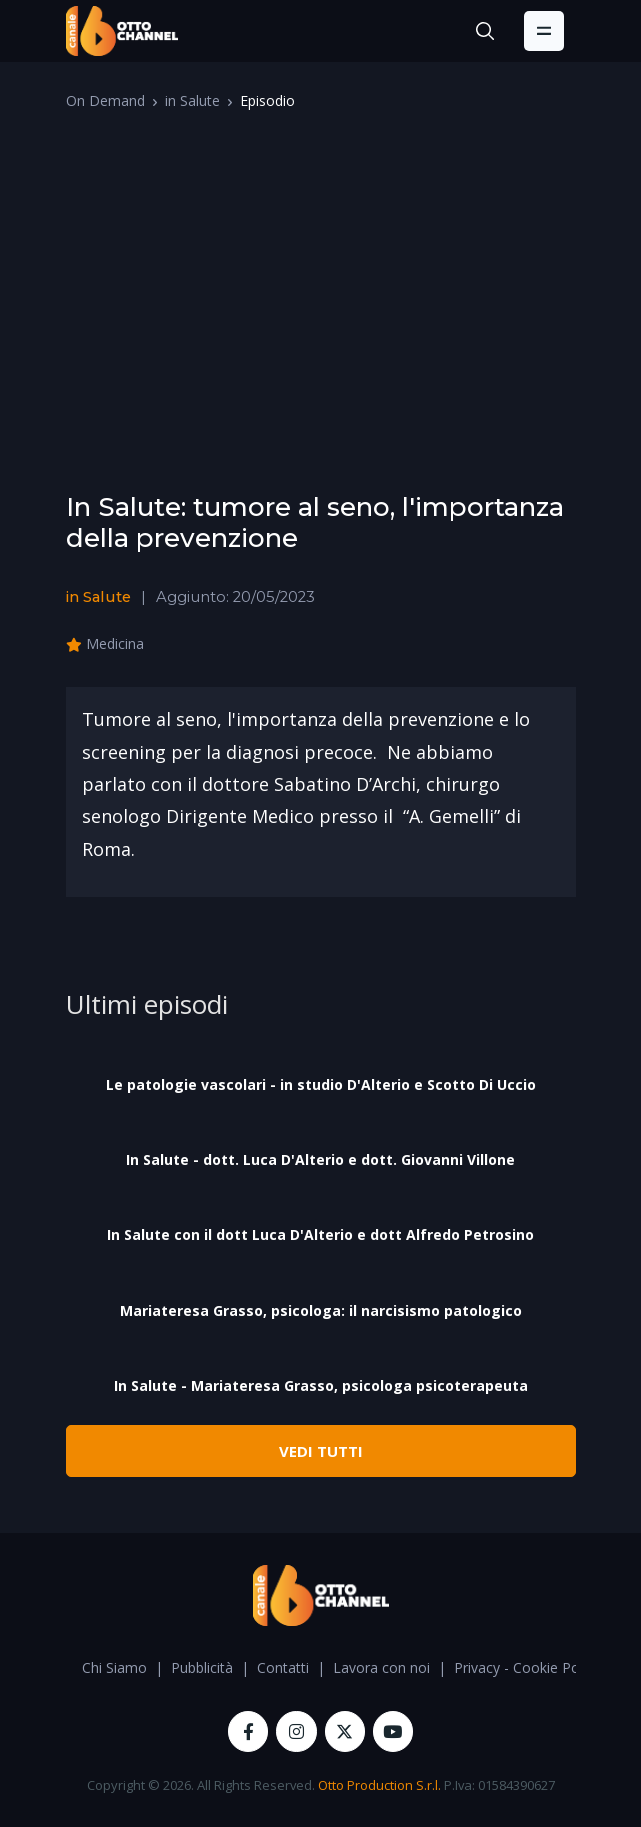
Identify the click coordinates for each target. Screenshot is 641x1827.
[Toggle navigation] (544, 31)
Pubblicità (202, 1667)
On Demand (105, 100)
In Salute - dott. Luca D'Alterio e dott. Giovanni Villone (320, 1159)
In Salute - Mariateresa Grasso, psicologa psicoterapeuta (321, 1385)
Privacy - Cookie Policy (527, 1667)
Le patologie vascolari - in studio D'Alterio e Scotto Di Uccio (321, 1084)
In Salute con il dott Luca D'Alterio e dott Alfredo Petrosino (320, 1234)
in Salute (192, 100)
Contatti (283, 1667)
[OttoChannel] (122, 31)
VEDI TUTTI (321, 1451)
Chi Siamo (114, 1667)
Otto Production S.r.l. (379, 1785)
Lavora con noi (381, 1667)
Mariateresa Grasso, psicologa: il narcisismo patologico (321, 1310)
